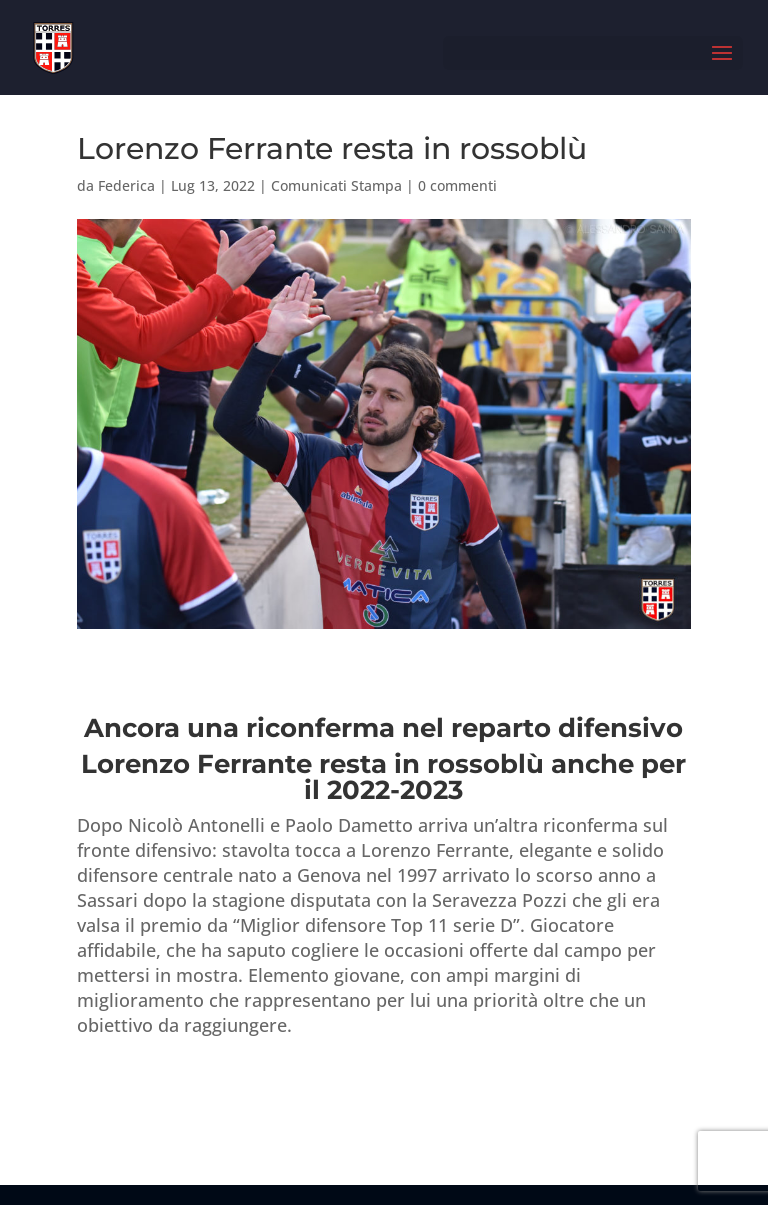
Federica (126, 185)
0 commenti (457, 185)
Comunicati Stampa (336, 185)
